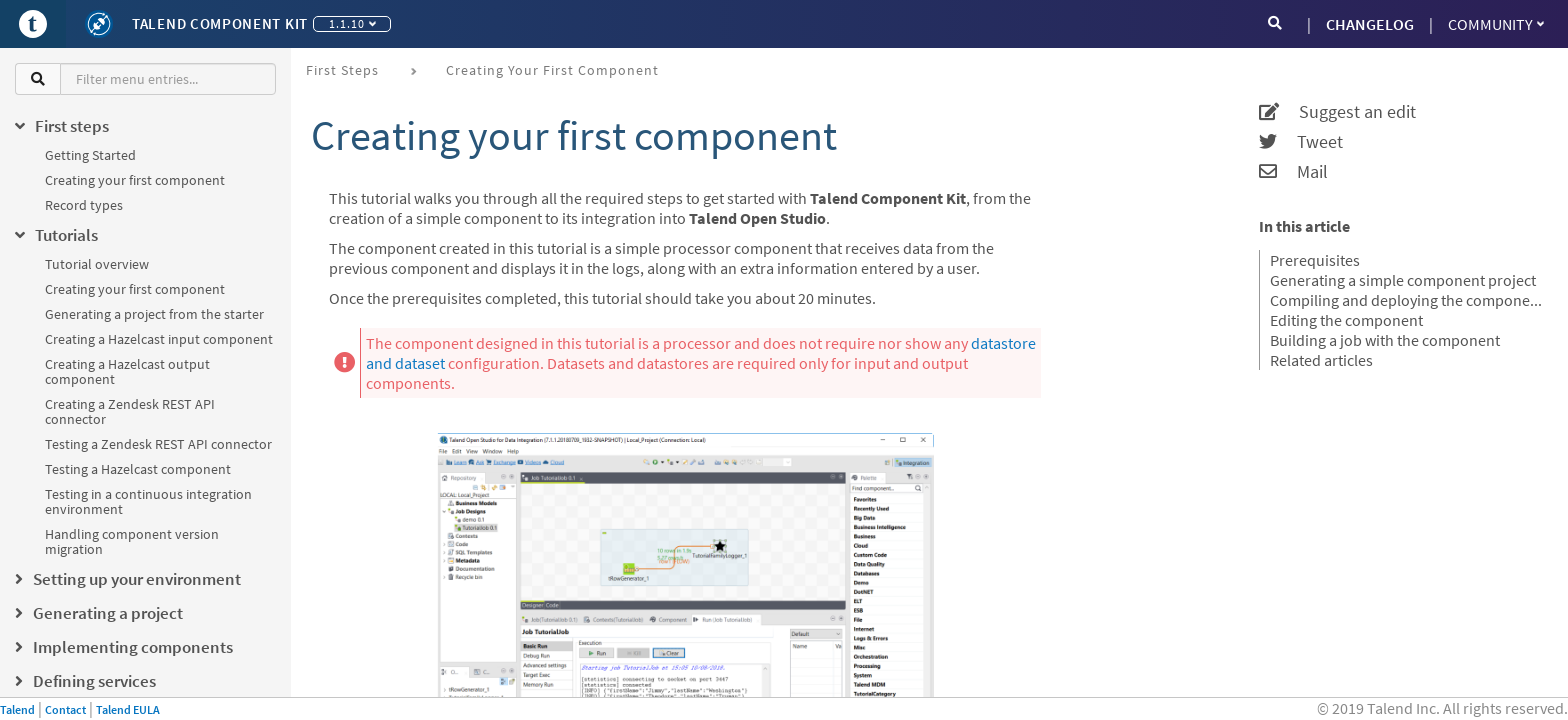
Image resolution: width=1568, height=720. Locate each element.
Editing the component (1346, 320)
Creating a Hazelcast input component (159, 339)
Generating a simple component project (1403, 280)
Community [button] (1496, 24)
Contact (65, 709)
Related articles (1321, 360)
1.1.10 (352, 23)
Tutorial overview (97, 264)
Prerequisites (1315, 260)
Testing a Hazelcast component (138, 469)
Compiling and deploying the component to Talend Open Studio (1406, 300)
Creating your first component (135, 180)
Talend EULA (128, 709)
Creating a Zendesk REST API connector (130, 411)
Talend (17, 709)
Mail (1293, 172)
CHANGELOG (1370, 24)
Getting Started (90, 155)
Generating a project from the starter (154, 314)
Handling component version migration (132, 541)
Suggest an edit (1337, 112)
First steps (342, 70)
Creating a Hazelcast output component (127, 371)
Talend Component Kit (220, 23)
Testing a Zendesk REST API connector (158, 444)
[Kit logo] (99, 24)
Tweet (1301, 142)
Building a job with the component (1385, 340)
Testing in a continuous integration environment (148, 501)
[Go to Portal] (33, 24)
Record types (84, 205)
